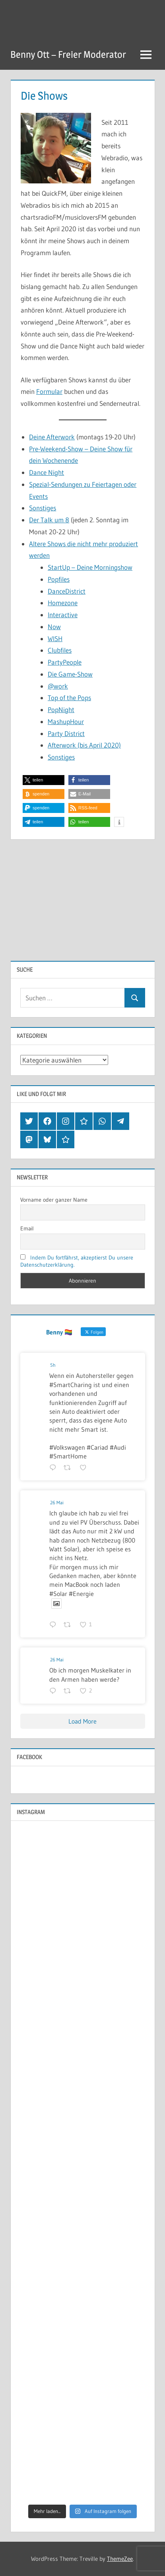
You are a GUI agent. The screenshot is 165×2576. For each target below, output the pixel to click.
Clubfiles (60, 650)
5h (53, 1365)
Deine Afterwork (52, 437)
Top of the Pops (69, 697)
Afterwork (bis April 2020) (84, 745)
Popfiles (59, 579)
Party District (66, 733)
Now (54, 626)
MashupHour (66, 721)
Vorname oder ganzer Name (53, 1199)
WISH (55, 638)
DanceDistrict (66, 591)
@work (58, 686)
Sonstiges (42, 508)
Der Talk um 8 (49, 520)
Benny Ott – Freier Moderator (68, 54)
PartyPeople (65, 662)
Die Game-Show (70, 674)
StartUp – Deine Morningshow (90, 567)
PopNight (61, 709)
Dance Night (46, 472)
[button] (43, 780)
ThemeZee (120, 2558)
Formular (49, 391)
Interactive (63, 614)
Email (27, 1228)
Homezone (63, 602)
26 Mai (57, 1502)
